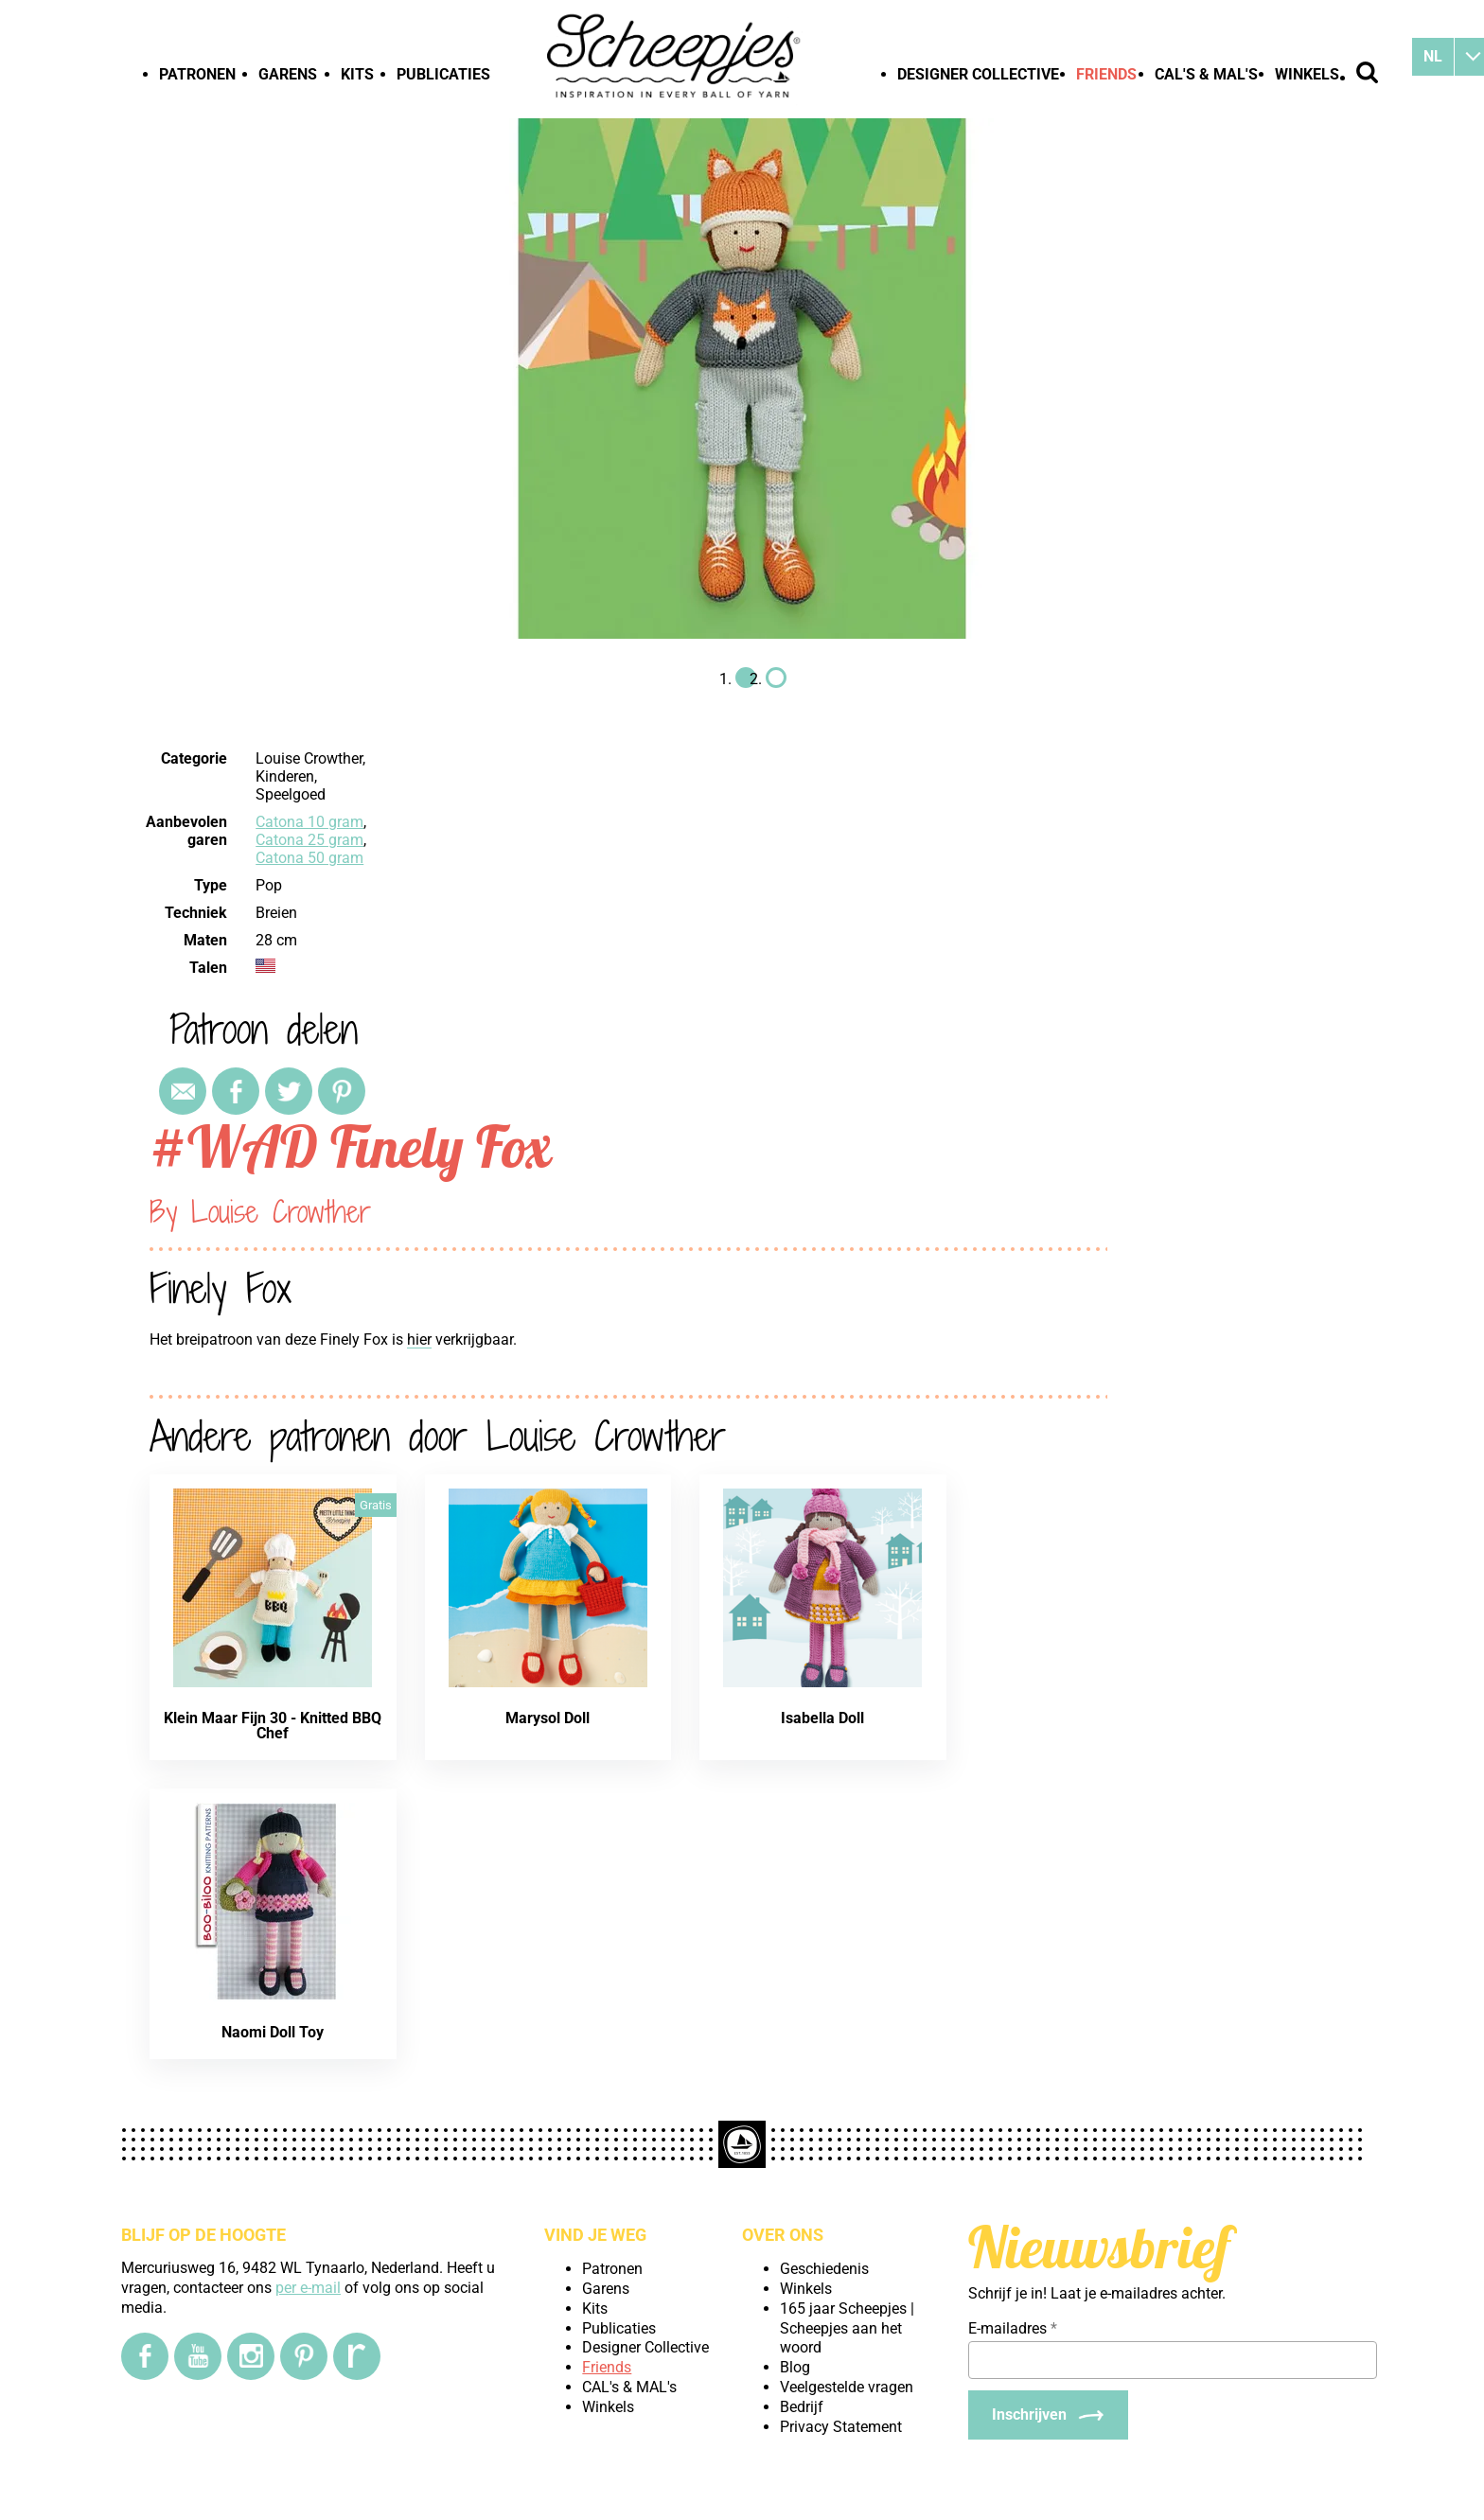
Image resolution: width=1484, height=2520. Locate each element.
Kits (357, 74)
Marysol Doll (547, 1718)
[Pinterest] (303, 2356)
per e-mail (308, 2288)
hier (419, 1339)
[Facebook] (144, 2356)
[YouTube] (197, 2356)
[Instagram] (250, 2356)
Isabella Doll (822, 1718)
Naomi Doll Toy (272, 2032)
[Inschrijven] (1048, 2415)
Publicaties (443, 74)
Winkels (1307, 74)
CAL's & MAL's (1206, 74)
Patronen (197, 74)
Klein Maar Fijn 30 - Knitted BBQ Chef (272, 1725)
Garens (287, 74)
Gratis (376, 1505)
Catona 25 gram (309, 840)
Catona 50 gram (309, 858)
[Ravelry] (356, 2356)
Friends (1106, 74)
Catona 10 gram (309, 822)
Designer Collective (978, 74)
